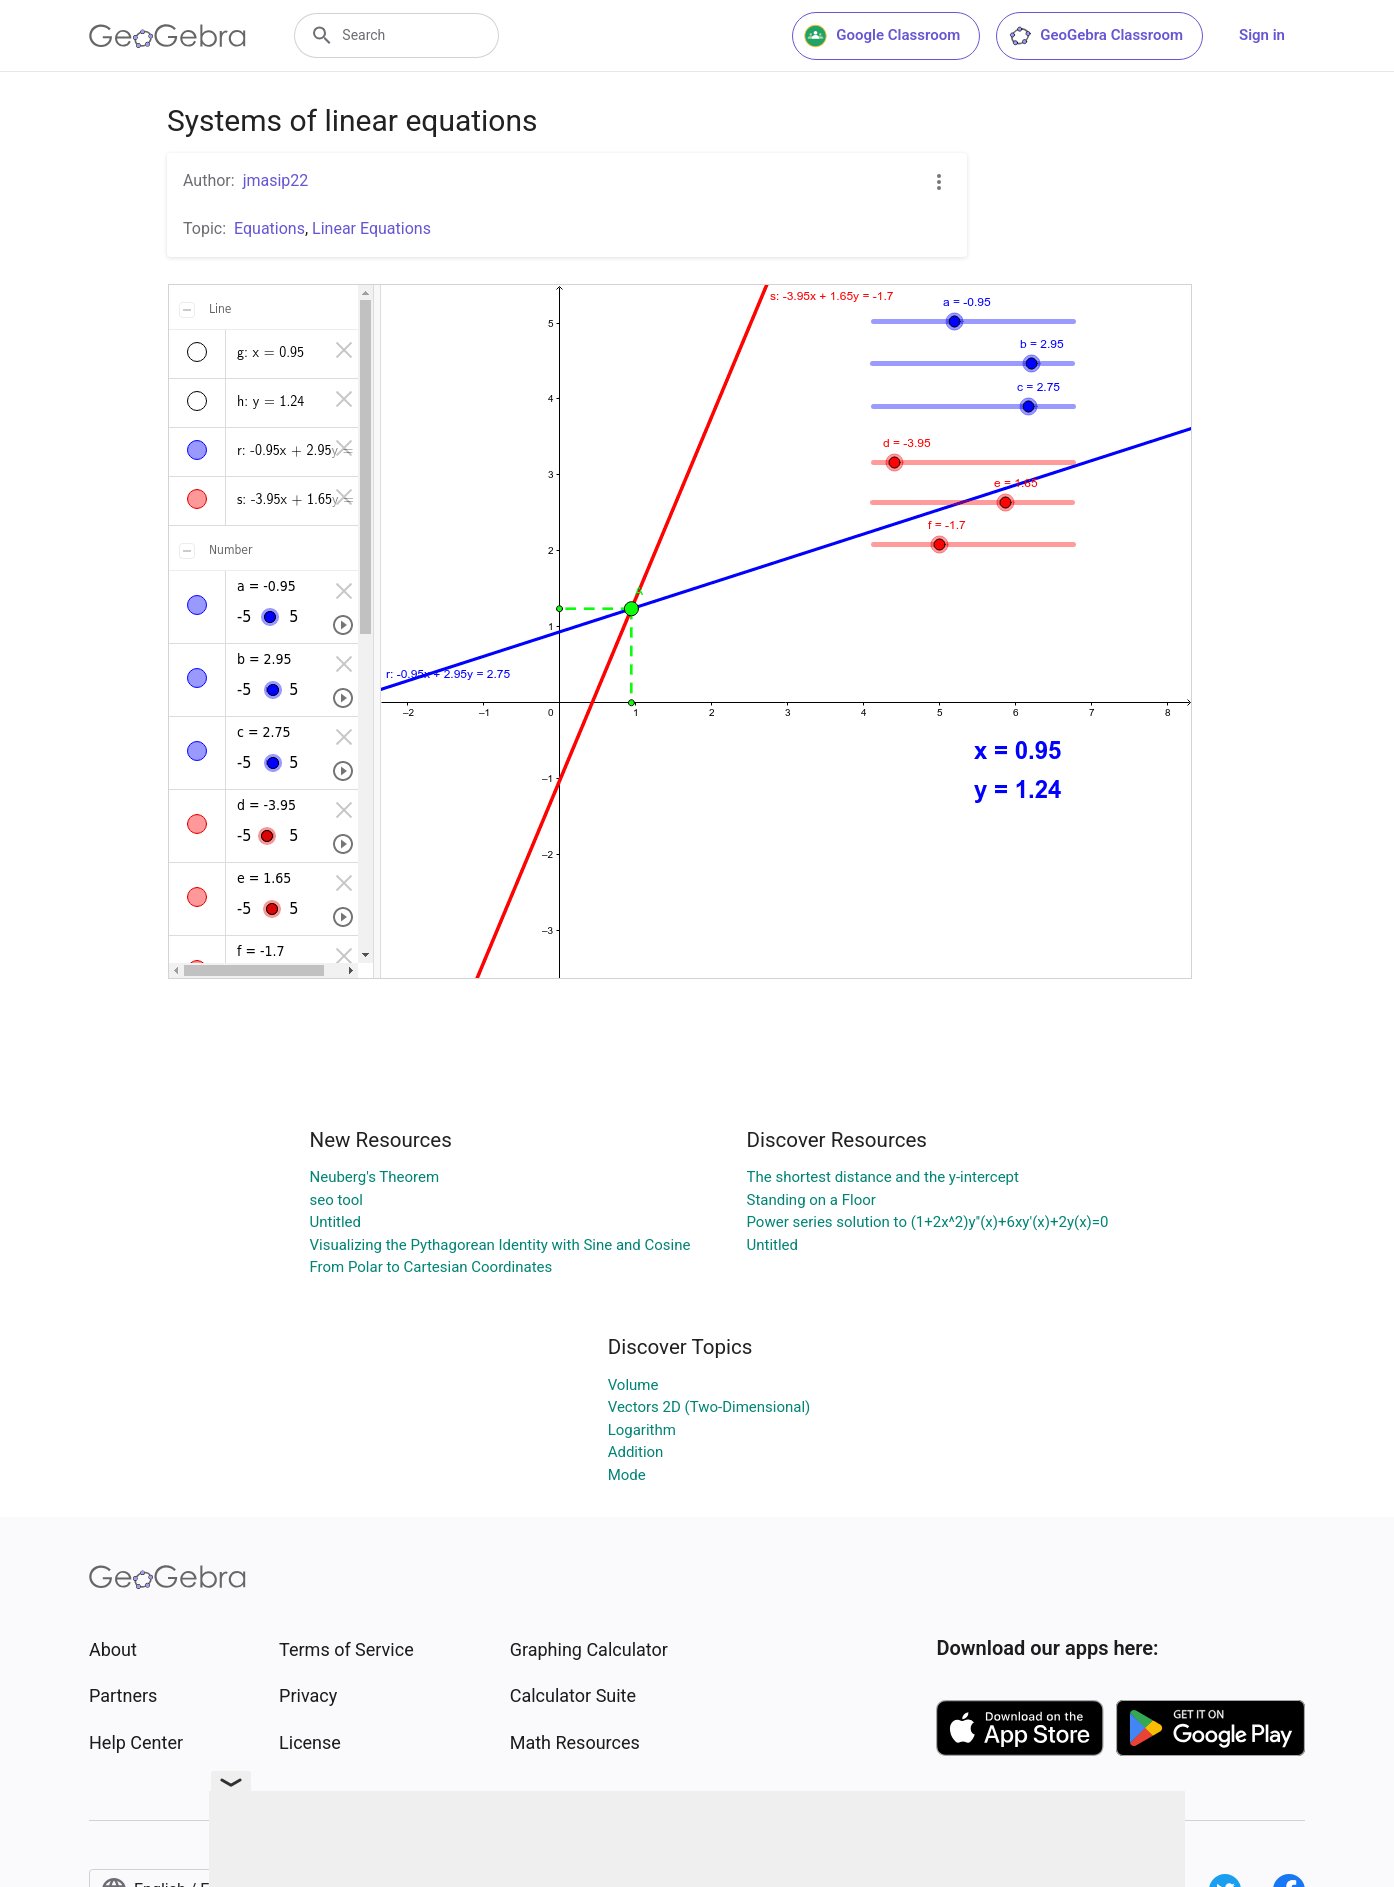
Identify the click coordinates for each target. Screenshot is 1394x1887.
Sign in (1262, 35)
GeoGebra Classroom (1095, 36)
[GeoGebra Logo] (167, 36)
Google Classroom (882, 36)
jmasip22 (276, 180)
